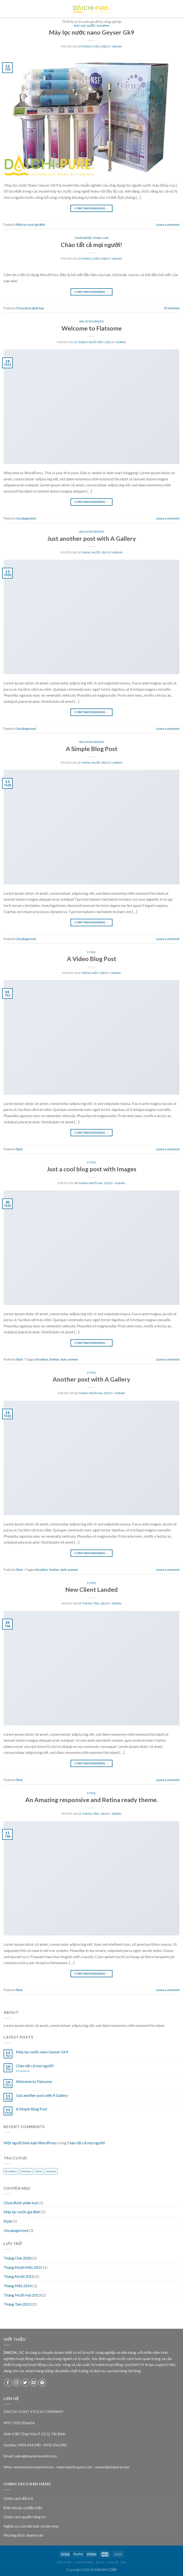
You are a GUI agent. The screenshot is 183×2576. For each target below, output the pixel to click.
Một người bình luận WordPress (30, 2142)
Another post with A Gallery (91, 1379)
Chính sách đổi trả (18, 2498)
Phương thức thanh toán (23, 2535)
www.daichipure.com (112, 2467)
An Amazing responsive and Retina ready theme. (91, 1799)
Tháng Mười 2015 (19, 2276)
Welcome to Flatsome (91, 328)
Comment (171, 308)
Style (91, 952)
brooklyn (42, 1359)
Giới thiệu (64, 2562)
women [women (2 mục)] (51, 2171)
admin (117, 46)
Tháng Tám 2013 (17, 2304)
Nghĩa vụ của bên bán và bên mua (31, 2526)
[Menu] (6, 8)
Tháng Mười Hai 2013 (22, 2295)
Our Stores (84, 2562)
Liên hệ (112, 2562)
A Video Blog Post (91, 958)
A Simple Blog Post (91, 748)
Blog (100, 2562)
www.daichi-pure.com (74, 2467)
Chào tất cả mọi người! (91, 244)
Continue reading (91, 208)
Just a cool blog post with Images (91, 1168)
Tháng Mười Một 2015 (23, 2267)
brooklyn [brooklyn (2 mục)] (11, 2171)
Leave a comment (167, 224)
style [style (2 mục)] (38, 2171)
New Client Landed (91, 1589)
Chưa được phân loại (91, 237)
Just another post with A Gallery (91, 538)
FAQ (124, 2562)
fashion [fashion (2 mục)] (26, 2171)
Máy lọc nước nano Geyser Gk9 (91, 32)
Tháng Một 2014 (18, 2285)
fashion (54, 1359)
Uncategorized (91, 321)
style (63, 1359)
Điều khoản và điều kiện (23, 2507)
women (73, 1359)
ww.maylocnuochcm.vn (35, 2467)
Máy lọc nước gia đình (91, 25)
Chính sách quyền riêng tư (25, 2516)
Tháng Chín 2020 (17, 2258)
